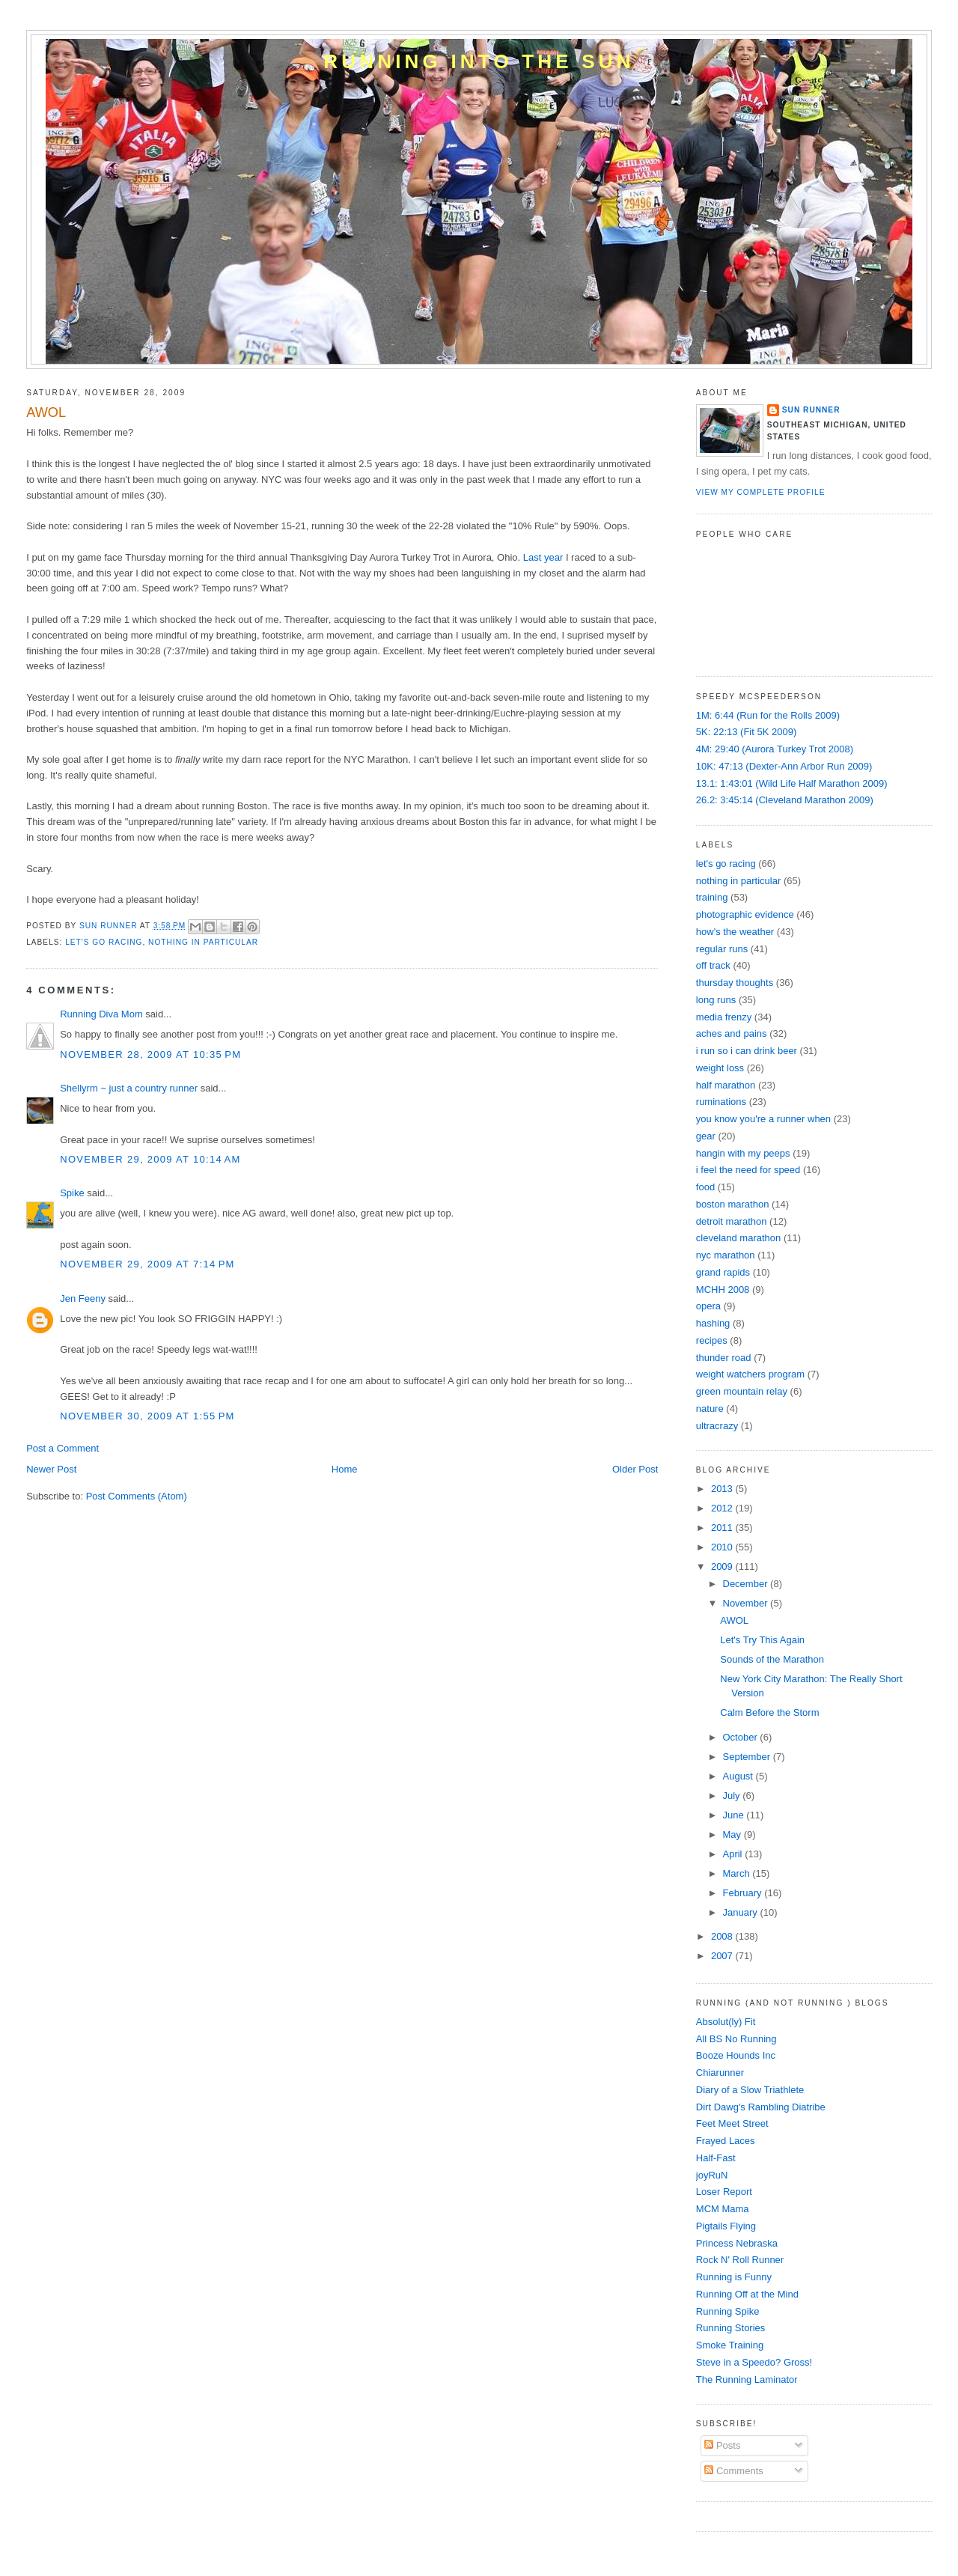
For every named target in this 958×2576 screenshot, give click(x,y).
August (739, 1776)
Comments (733, 2470)
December (747, 1583)
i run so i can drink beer (746, 1050)
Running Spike (728, 2311)
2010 (723, 1547)
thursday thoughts (734, 982)
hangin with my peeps (743, 1153)
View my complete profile (761, 492)
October (741, 1737)
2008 (723, 1936)
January (741, 1912)
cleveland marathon (738, 1237)
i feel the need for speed (748, 1169)
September (748, 1756)
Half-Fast (716, 2158)
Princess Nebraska (737, 2243)
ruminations (721, 1101)
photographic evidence (745, 914)
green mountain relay (741, 1391)
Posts (722, 2445)
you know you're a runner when (763, 1118)
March (738, 1873)
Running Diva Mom (101, 1014)
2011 (723, 1527)
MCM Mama (722, 2208)
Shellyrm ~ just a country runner (129, 1088)
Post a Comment (62, 1448)
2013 (723, 1488)
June (735, 1815)
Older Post (635, 1469)
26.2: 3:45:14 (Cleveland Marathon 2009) (784, 800)
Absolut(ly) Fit (725, 2021)
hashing (713, 1323)
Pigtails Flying (726, 2226)
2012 (723, 1508)
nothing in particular (203, 942)
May (733, 1834)
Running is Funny (734, 2277)
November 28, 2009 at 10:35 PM (150, 1054)
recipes (711, 1340)
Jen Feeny (83, 1298)
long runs (716, 999)
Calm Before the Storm (769, 1712)
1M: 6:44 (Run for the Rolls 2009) (768, 715)
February (744, 1892)
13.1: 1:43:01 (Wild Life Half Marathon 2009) (792, 783)
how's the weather (735, 931)
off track (713, 965)
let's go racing (103, 942)
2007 (723, 1955)
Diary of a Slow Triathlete (750, 2089)
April (734, 1854)
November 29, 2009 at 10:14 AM (150, 1159)
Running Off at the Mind (747, 2294)
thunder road (723, 1357)
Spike (72, 1193)
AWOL (734, 1620)
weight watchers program (750, 1374)
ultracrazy (717, 1425)
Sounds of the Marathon (772, 1659)
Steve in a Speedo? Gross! (754, 2362)
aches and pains (731, 1033)
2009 (723, 1566)
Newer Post (51, 1469)
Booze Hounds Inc (735, 2055)
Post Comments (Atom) (136, 1496)
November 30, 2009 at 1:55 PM (147, 1416)
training (712, 897)
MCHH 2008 (723, 1289)
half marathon (726, 1085)
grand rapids (723, 1272)
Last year (543, 557)
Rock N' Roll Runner (740, 2259)
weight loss (720, 1068)
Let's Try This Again (762, 1639)
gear (706, 1136)
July (733, 1795)
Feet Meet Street (732, 2123)
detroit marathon (731, 1221)
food (705, 1187)
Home (345, 1469)
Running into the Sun (479, 61)
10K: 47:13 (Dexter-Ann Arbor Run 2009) (784, 766)
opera (708, 1306)
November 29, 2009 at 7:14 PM (147, 1264)
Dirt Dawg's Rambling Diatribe (761, 2107)
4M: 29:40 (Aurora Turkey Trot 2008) (774, 749)
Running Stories (731, 2327)
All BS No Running (736, 2038)
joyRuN (712, 2175)
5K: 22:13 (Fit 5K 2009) (746, 731)
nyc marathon (725, 1255)
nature (710, 1408)
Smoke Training (729, 2345)
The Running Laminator (747, 2379)
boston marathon (732, 1204)
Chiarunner (720, 2072)
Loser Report (724, 2191)
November (747, 1603)
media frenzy (723, 1017)
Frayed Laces (725, 2140)
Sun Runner (811, 410)
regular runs (722, 948)
